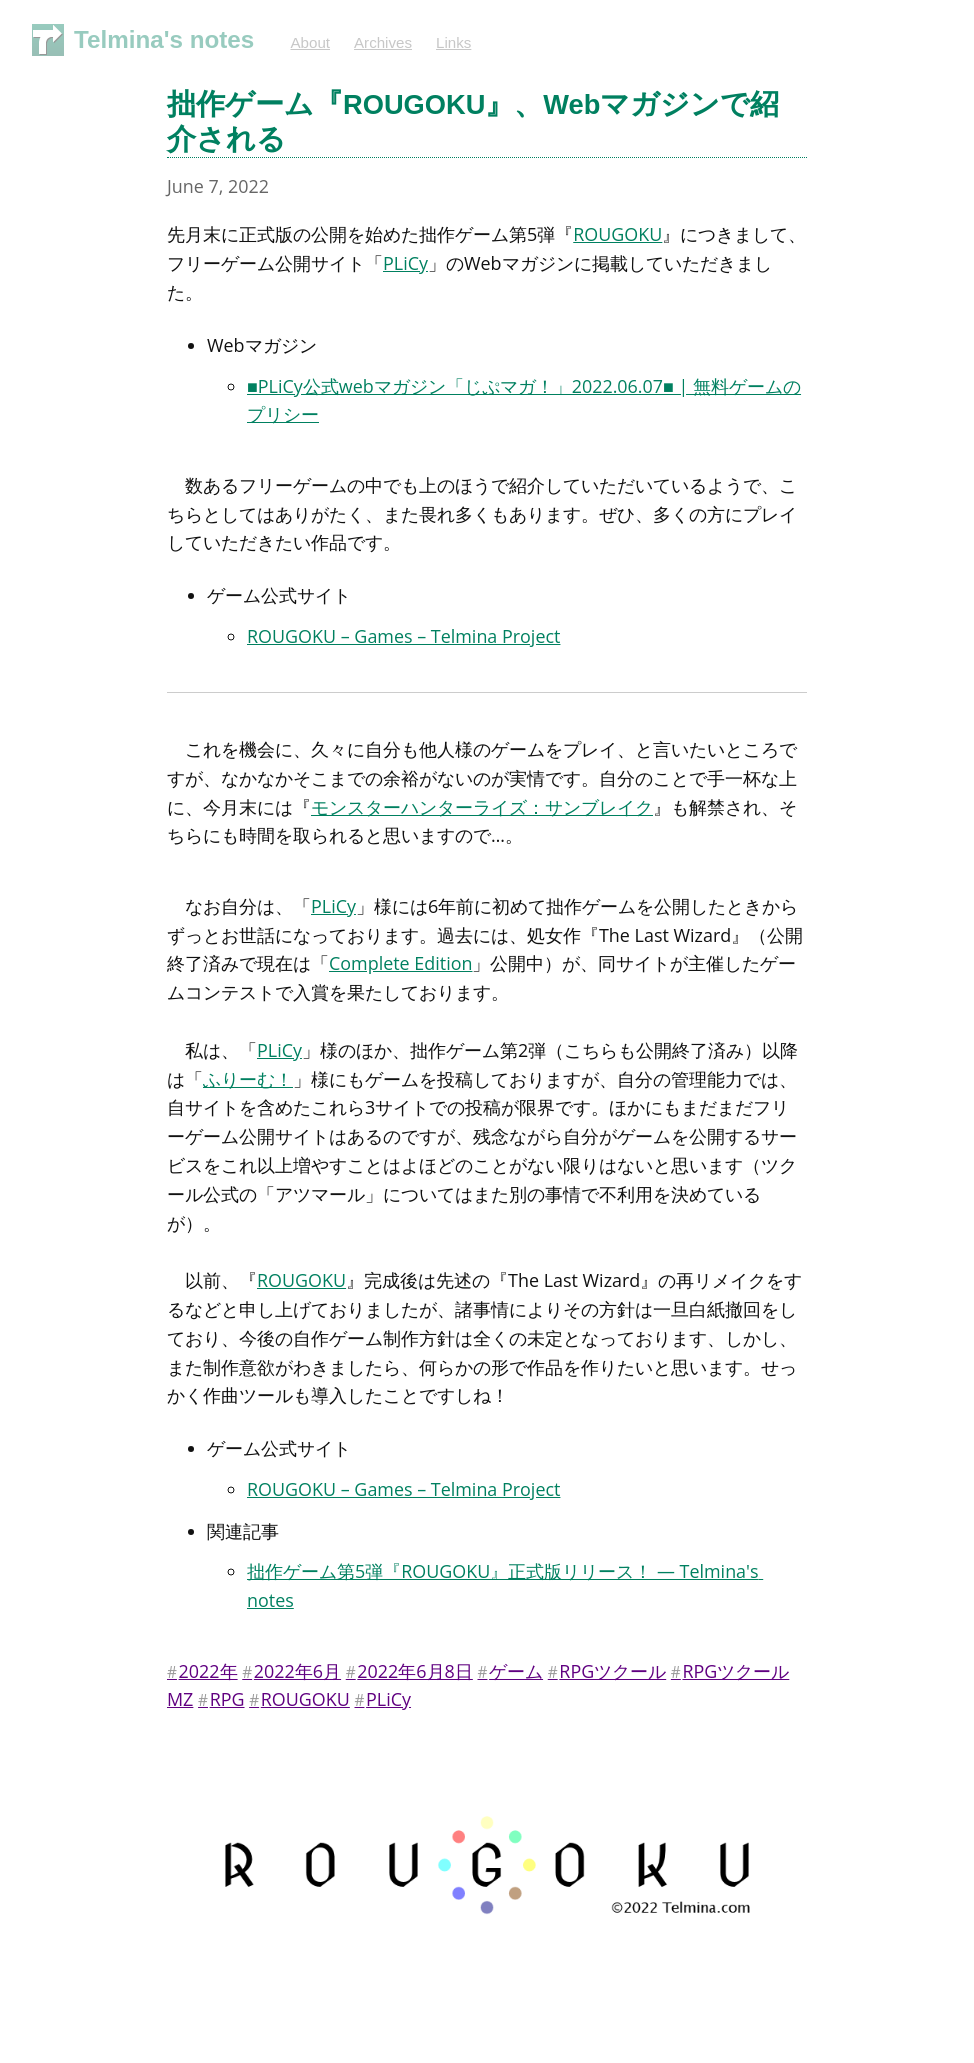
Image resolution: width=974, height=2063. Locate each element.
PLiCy (405, 263)
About (310, 42)
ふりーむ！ (248, 1079)
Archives (383, 42)
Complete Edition (400, 963)
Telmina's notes (164, 39)
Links (453, 42)
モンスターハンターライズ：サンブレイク (482, 807)
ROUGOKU (617, 234)
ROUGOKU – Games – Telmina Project (403, 636)
